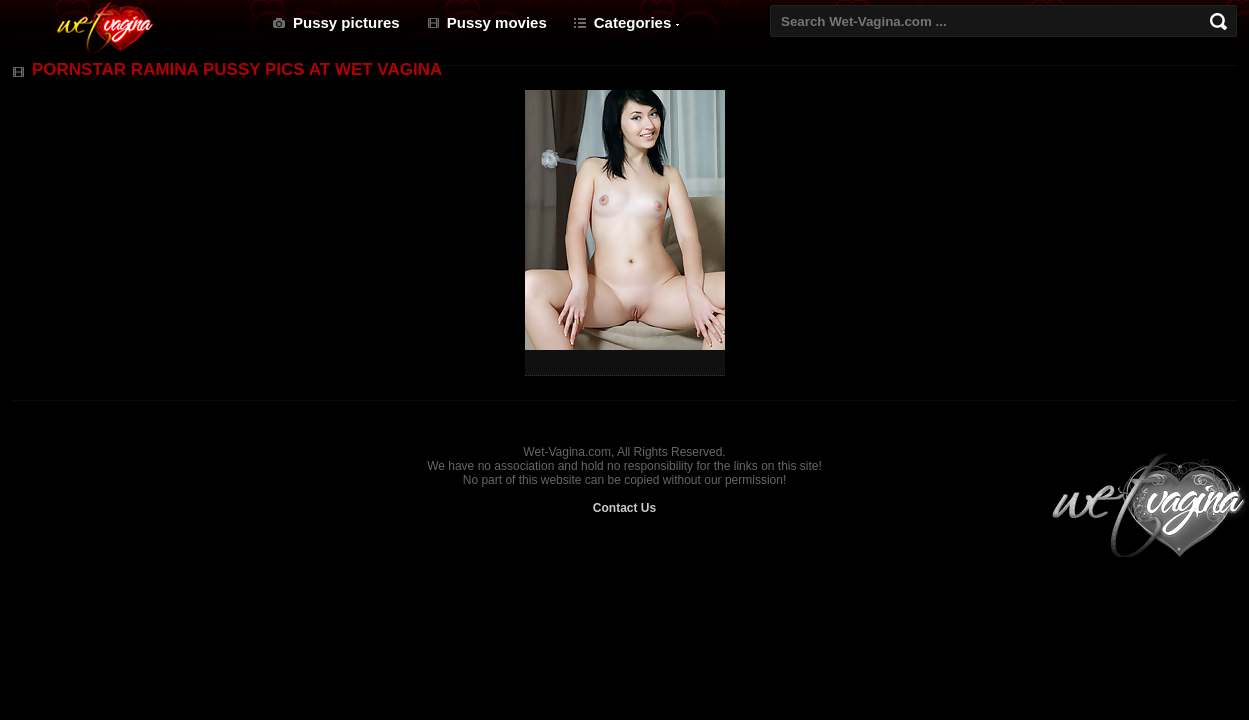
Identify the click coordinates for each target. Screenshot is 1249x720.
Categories (633, 22)
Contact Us (624, 508)
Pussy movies (497, 22)
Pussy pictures (346, 22)
